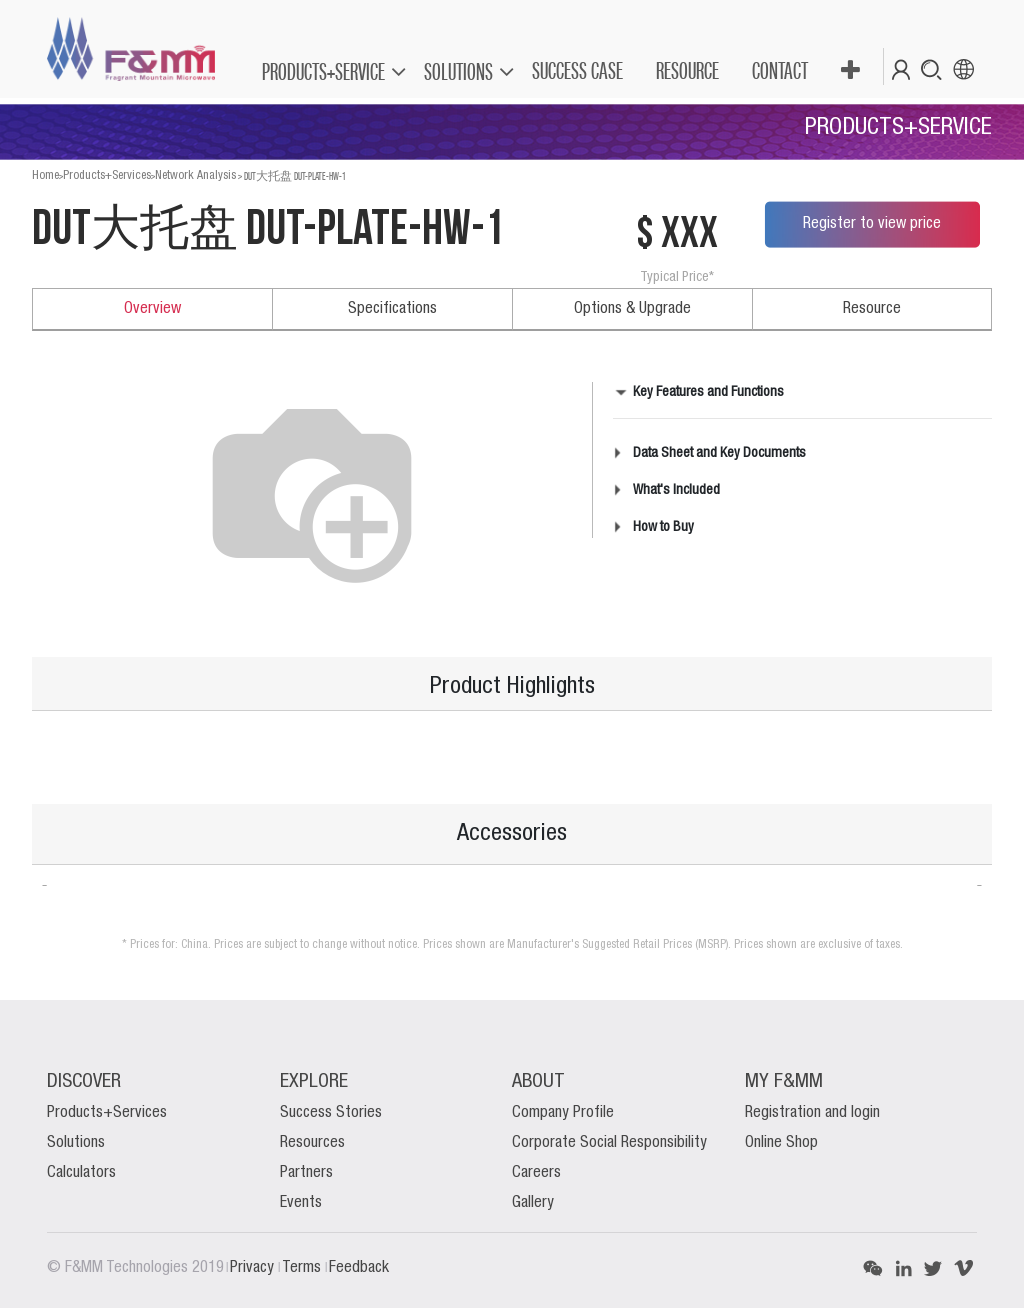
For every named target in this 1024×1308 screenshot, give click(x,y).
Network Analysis (195, 175)
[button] (849, 71)
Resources (312, 1143)
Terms (303, 1268)
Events (301, 1203)
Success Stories (331, 1113)
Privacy (254, 1268)
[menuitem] (576, 71)
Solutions (76, 1143)
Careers (536, 1173)
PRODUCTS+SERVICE (323, 71)
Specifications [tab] (392, 309)
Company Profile (563, 1113)
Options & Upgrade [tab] (632, 309)
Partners (306, 1173)
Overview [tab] (152, 309)
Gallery (533, 1203)
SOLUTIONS (458, 71)
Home (45, 175)
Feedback (359, 1268)
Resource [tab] (872, 309)
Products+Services (107, 175)
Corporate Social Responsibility (609, 1143)
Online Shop (781, 1143)
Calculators (81, 1173)
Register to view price (872, 224)
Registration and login (812, 1113)
